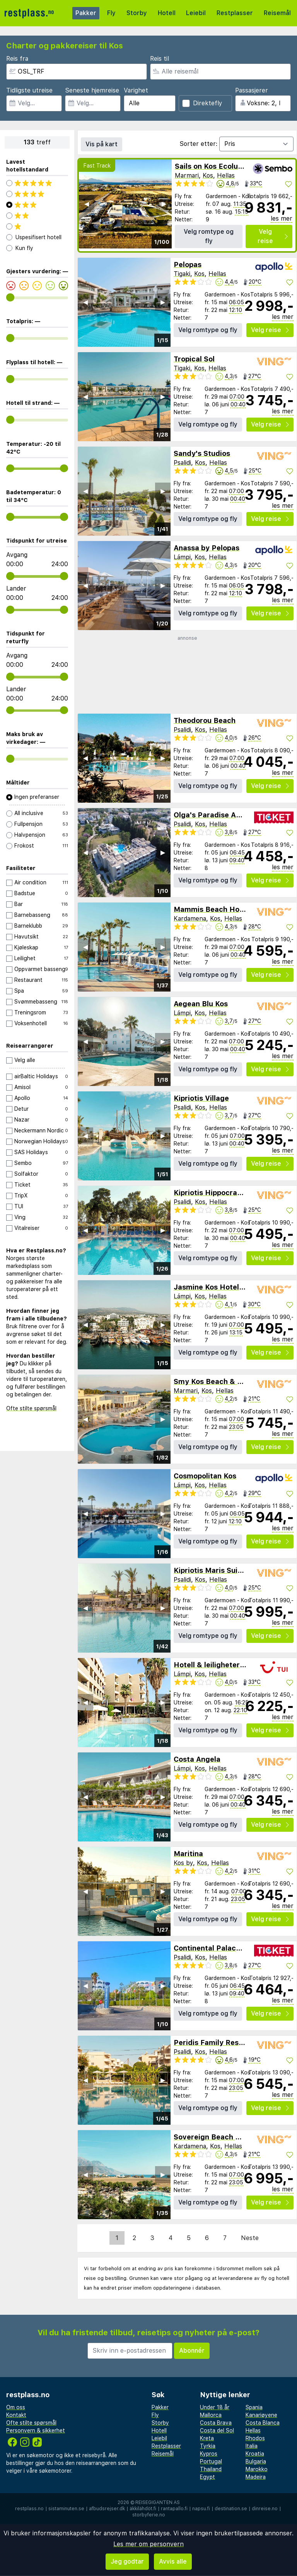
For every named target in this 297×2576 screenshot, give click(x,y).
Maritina (188, 1854)
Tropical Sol (194, 359)
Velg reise (273, 236)
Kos (208, 175)
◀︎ (86, 203)
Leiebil (196, 13)
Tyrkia (207, 2446)
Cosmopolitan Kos (205, 1476)
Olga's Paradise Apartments (223, 815)
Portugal (211, 2461)
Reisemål (277, 13)
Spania (254, 2407)
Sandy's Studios (202, 453)
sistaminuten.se (66, 2508)
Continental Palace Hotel (217, 1948)
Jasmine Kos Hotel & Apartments (232, 1287)
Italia (252, 2446)
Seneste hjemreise (92, 90)
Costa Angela (197, 1759)
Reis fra (17, 58)
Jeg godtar (127, 2561)
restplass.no (29, 2508)
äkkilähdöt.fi (143, 2508)
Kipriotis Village (201, 1098)
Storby (136, 13)
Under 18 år (214, 2407)
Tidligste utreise (29, 90)
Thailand (211, 2469)
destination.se (231, 2508)
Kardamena (190, 918)
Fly (111, 13)
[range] (10, 297)
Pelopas (187, 264)
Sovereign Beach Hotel (214, 2137)
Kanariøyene (261, 2415)
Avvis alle (173, 2561)
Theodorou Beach (205, 720)
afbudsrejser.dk (107, 2508)
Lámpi (182, 557)
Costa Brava (216, 2423)
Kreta (207, 2438)
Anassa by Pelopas (206, 548)
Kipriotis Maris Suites (211, 1570)
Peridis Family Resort (211, 2042)
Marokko (257, 2469)
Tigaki (182, 273)
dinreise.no (265, 2508)
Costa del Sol (217, 2430)
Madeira (256, 2477)
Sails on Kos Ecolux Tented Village (234, 166)
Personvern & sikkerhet (35, 2430)
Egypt (207, 2477)
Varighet (136, 90)
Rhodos (255, 2438)
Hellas (226, 175)
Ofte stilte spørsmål (31, 1408)
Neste (250, 2238)
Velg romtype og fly (209, 236)
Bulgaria (256, 2461)
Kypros (208, 2454)
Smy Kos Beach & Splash (217, 1381)
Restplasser (235, 13)
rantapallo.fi (174, 2508)
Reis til (159, 58)
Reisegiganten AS (157, 2502)
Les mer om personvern (148, 2544)
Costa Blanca (263, 2423)
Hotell (167, 13)
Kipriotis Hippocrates (211, 1193)
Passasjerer (251, 90)
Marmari (187, 175)
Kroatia (255, 2454)
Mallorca (211, 2415)
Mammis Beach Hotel (211, 909)
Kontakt (16, 2415)
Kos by (183, 1863)
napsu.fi (201, 2508)
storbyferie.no (148, 2515)
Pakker (85, 13)
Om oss (15, 2407)
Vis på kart (101, 144)
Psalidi (182, 462)
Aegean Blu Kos (201, 1004)
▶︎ (164, 203)
